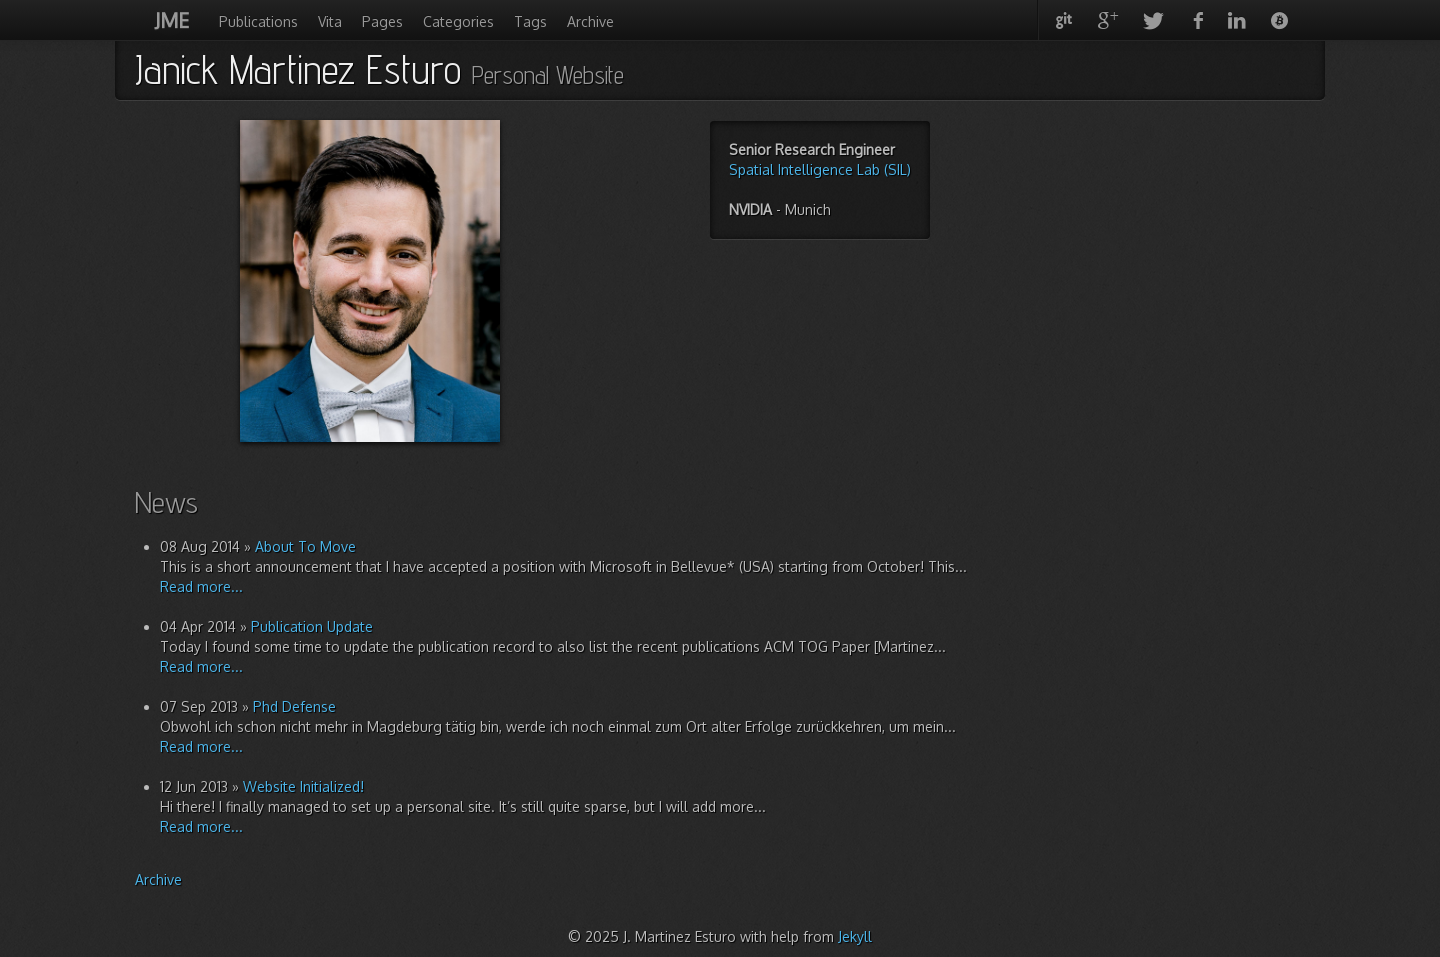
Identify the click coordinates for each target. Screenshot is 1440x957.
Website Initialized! (303, 786)
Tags (530, 21)
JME (172, 20)
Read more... (201, 586)
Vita (330, 21)
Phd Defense (294, 706)
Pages (382, 21)
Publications (258, 21)
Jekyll (855, 936)
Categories (458, 21)
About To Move (305, 546)
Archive (590, 21)
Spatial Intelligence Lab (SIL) (820, 169)
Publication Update (312, 626)
